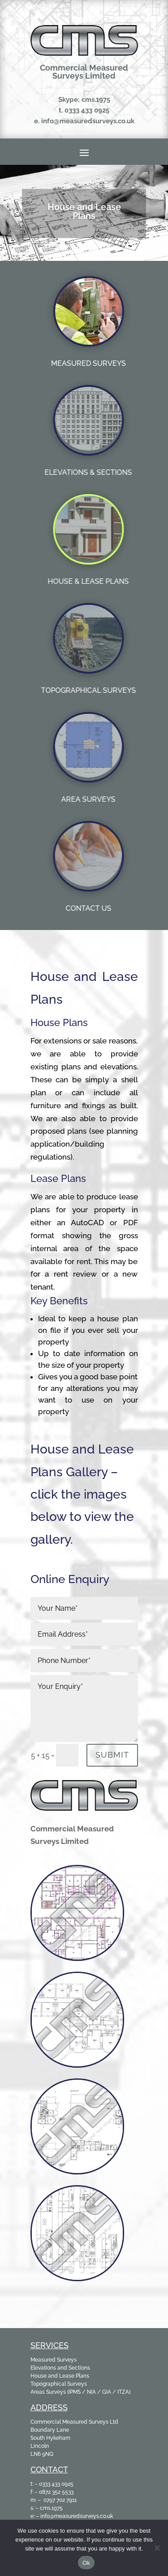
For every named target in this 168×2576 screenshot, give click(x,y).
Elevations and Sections (60, 2368)
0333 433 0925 (87, 110)
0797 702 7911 (60, 2500)
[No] (156, 2547)
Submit (112, 1754)
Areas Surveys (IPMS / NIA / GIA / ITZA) (80, 2392)
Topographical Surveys (58, 2384)
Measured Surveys (53, 2360)
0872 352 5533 (56, 2492)
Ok (86, 2562)
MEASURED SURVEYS (88, 363)
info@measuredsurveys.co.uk (87, 121)
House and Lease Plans (59, 2376)
